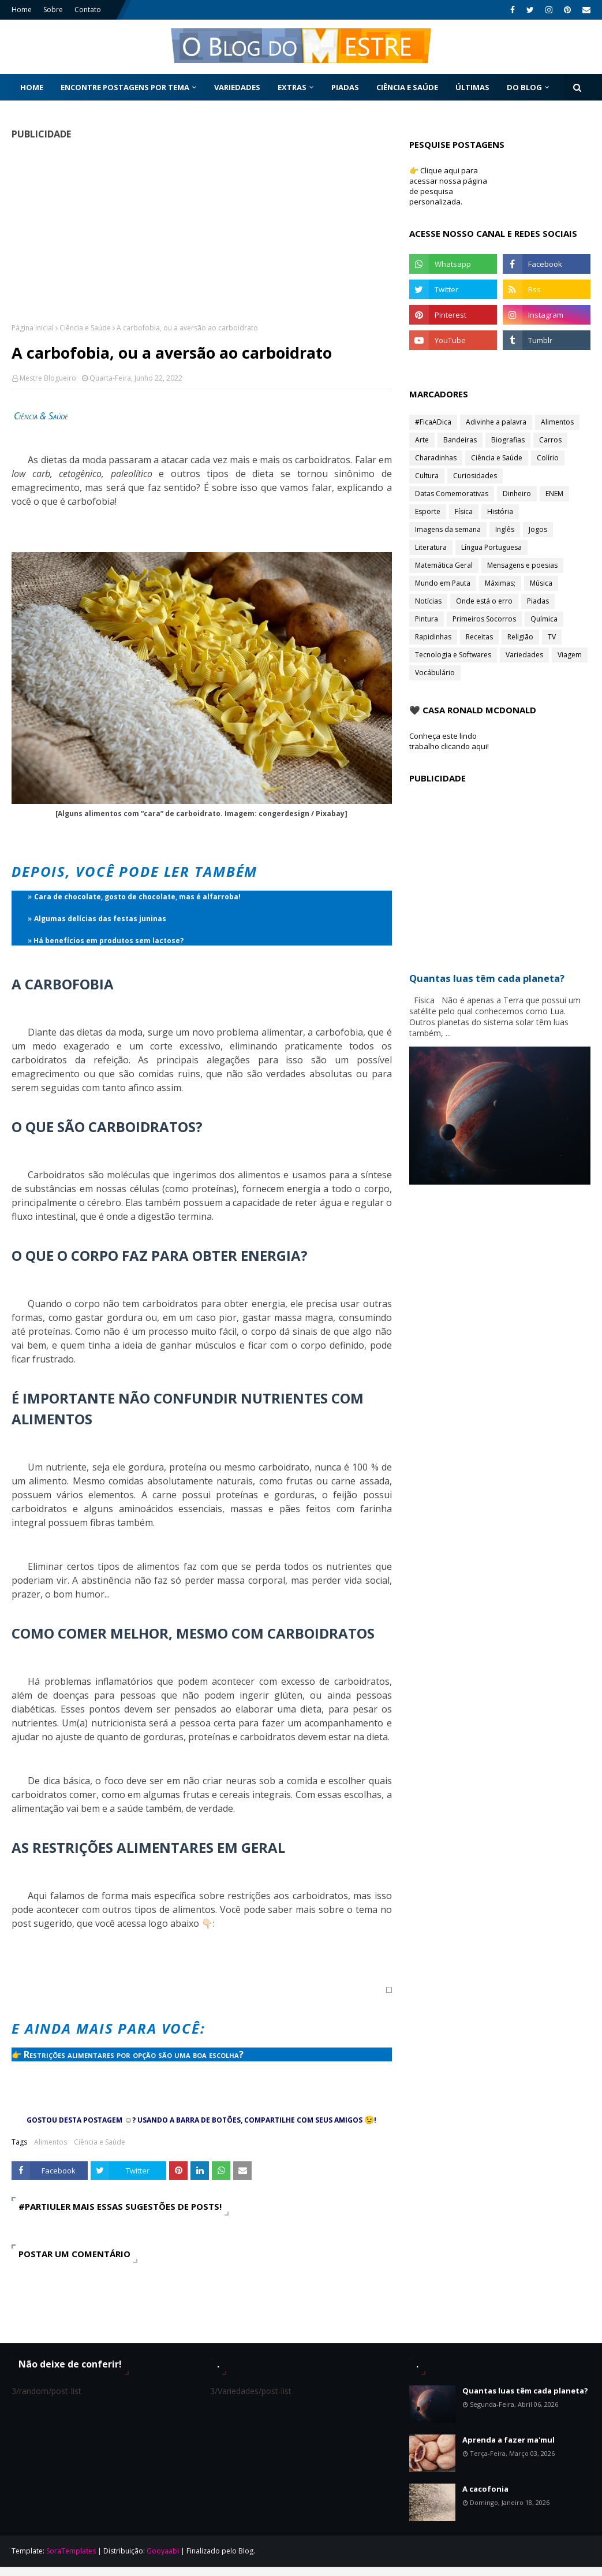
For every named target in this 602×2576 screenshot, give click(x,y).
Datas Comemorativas (451, 493)
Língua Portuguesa (491, 547)
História (500, 511)
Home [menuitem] (31, 87)
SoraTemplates (71, 2551)
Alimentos (50, 2142)
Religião (520, 637)
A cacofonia (485, 2489)
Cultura (427, 476)
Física (464, 511)
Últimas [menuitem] (472, 87)
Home (22, 9)
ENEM (554, 493)
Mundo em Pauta (442, 583)
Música (541, 583)
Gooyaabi (163, 2551)
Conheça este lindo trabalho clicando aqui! (449, 741)
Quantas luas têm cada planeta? (525, 2390)
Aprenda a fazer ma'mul (508, 2439)
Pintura (426, 619)
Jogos (538, 529)
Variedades (524, 655)
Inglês (504, 529)
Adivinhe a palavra (496, 422)
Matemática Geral (444, 565)
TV (552, 637)
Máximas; (500, 583)
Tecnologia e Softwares (453, 655)
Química (544, 619)
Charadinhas (436, 458)
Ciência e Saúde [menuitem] (407, 87)
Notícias (428, 601)
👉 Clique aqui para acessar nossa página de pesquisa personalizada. (448, 186)
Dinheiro (517, 493)
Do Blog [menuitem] (524, 87)
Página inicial (33, 328)
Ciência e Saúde (85, 328)
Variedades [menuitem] (237, 87)
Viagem (570, 655)
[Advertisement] (198, 231)
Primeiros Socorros (484, 619)
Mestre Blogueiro (48, 378)
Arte (422, 440)
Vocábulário (435, 672)
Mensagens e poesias (522, 565)
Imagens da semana (448, 529)
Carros (550, 440)
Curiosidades (475, 476)
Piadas (538, 601)
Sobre (53, 9)
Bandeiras (460, 440)
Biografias (508, 440)
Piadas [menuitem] (345, 87)
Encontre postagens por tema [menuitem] (125, 87)
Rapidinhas (433, 637)
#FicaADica (433, 422)
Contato (87, 9)
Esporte (427, 511)
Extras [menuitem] (292, 87)
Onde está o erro (484, 601)
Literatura (431, 547)
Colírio (548, 458)
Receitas (479, 637)
